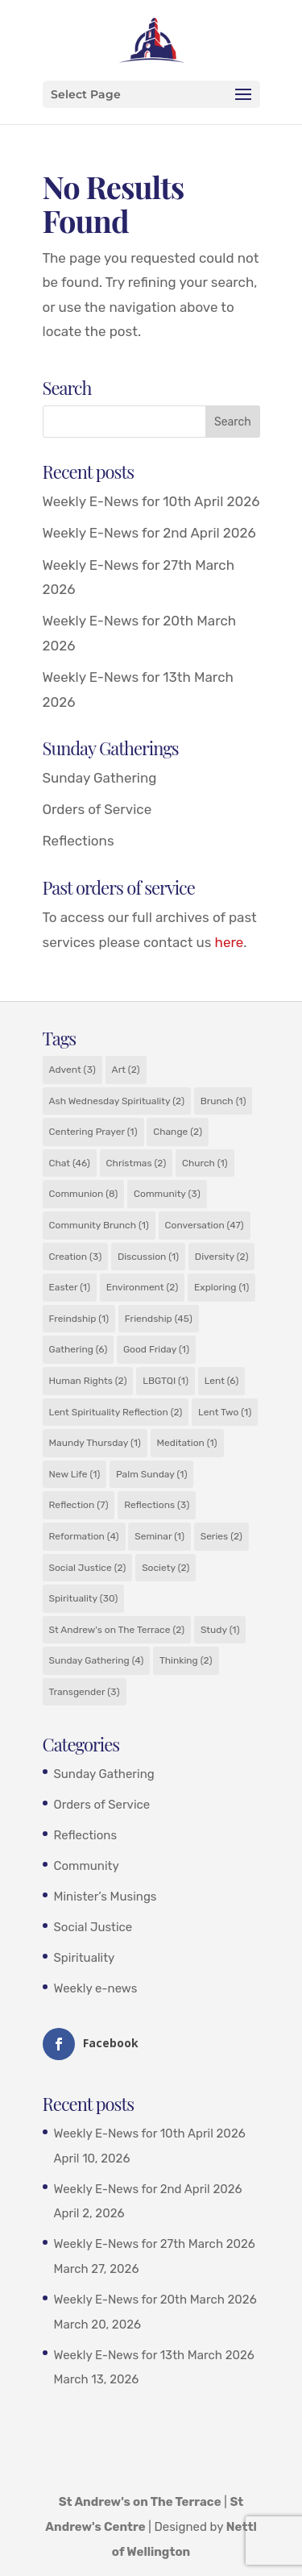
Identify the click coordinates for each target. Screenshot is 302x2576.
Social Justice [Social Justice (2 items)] (87, 1567)
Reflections (78, 841)
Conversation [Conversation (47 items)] (204, 1225)
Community (86, 1866)
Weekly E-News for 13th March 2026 (154, 2355)
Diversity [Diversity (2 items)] (222, 1256)
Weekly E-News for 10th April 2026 (151, 501)
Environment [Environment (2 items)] (142, 1287)
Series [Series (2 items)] (221, 1536)
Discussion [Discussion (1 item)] (148, 1256)
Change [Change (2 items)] (177, 1131)
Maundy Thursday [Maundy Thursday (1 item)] (95, 1442)
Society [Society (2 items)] (165, 1567)
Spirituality (84, 1958)
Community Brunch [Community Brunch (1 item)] (99, 1225)
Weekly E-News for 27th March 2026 (154, 2244)
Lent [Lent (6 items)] (222, 1380)
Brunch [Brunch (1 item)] (223, 1101)
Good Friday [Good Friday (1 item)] (156, 1349)
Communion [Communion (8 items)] (83, 1193)
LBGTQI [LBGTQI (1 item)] (165, 1380)
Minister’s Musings (105, 1896)
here (229, 942)
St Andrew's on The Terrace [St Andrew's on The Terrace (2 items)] (117, 1629)
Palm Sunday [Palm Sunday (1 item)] (151, 1474)
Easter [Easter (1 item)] (70, 1287)
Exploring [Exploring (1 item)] (221, 1287)
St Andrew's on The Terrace (140, 2502)
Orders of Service (97, 809)
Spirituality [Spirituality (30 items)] (83, 1598)
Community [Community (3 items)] (167, 1193)
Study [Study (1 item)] (220, 1629)
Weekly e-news (96, 1988)
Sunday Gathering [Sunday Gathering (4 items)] (96, 1660)
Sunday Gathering (100, 778)
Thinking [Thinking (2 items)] (185, 1660)
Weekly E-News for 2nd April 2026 (149, 533)
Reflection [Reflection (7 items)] (79, 1504)
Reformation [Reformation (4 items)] (84, 1536)
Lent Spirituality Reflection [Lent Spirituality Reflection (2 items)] (116, 1412)
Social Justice (93, 1927)
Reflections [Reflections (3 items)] (156, 1504)
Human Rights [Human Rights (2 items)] (88, 1380)
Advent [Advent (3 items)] (72, 1069)
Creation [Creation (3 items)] (75, 1256)
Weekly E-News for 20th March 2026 (155, 2299)
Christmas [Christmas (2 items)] (136, 1163)
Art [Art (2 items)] (126, 1069)
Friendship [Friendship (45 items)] (158, 1318)
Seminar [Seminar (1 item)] (159, 1536)
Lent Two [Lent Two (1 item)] (224, 1412)
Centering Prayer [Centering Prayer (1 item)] (93, 1131)
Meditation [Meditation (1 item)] (187, 1442)
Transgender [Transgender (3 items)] (84, 1691)
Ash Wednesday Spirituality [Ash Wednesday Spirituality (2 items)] (116, 1101)
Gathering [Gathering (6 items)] (78, 1349)
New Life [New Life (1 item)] (75, 1474)
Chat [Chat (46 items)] (69, 1163)
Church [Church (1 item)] (205, 1163)
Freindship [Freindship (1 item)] (79, 1318)
